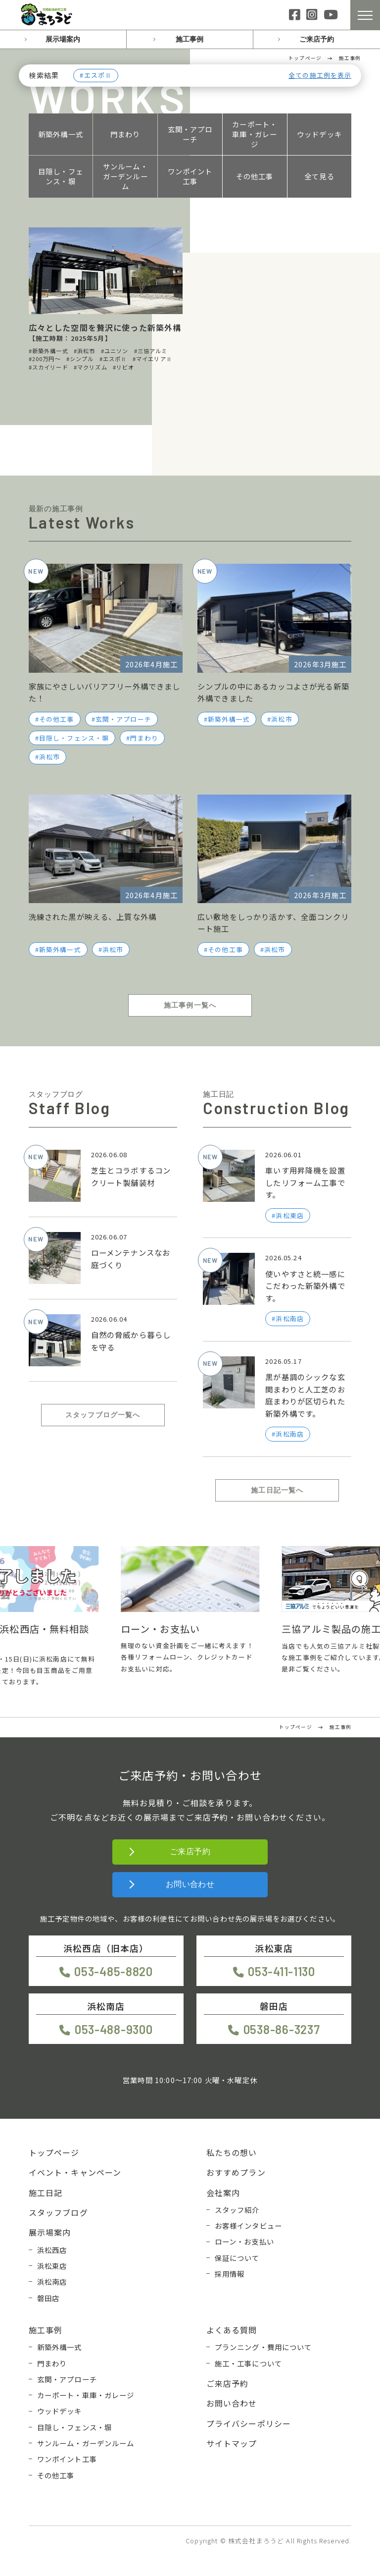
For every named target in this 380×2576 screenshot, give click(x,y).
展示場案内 (63, 39)
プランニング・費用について (263, 2347)
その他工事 (255, 176)
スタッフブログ (58, 2212)
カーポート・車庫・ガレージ (254, 134)
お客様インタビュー (248, 2225)
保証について (237, 2258)
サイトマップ (231, 2443)
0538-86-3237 (281, 2029)
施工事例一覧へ (190, 1005)
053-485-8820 (113, 1971)
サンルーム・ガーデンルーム (125, 176)
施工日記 (46, 2193)
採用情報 (230, 2273)
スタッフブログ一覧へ (103, 1415)
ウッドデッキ (319, 134)
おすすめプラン (236, 2172)
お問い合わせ (190, 1884)
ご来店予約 (316, 39)
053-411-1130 (281, 1971)
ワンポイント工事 (190, 176)
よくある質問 (231, 2330)
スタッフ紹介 (237, 2209)
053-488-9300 (114, 2029)
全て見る (319, 176)
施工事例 (189, 39)
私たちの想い (231, 2152)
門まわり (125, 134)
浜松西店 (52, 2250)
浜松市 (49, 756)
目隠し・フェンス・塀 (60, 176)
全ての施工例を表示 (319, 75)
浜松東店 (52, 2265)
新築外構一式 (60, 134)
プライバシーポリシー (248, 2423)
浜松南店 (52, 2281)
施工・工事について (248, 2363)
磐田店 (48, 2298)
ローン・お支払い (244, 2241)
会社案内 (223, 2193)
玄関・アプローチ (190, 134)
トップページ (54, 2152)
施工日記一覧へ (277, 1490)
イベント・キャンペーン (75, 2172)
